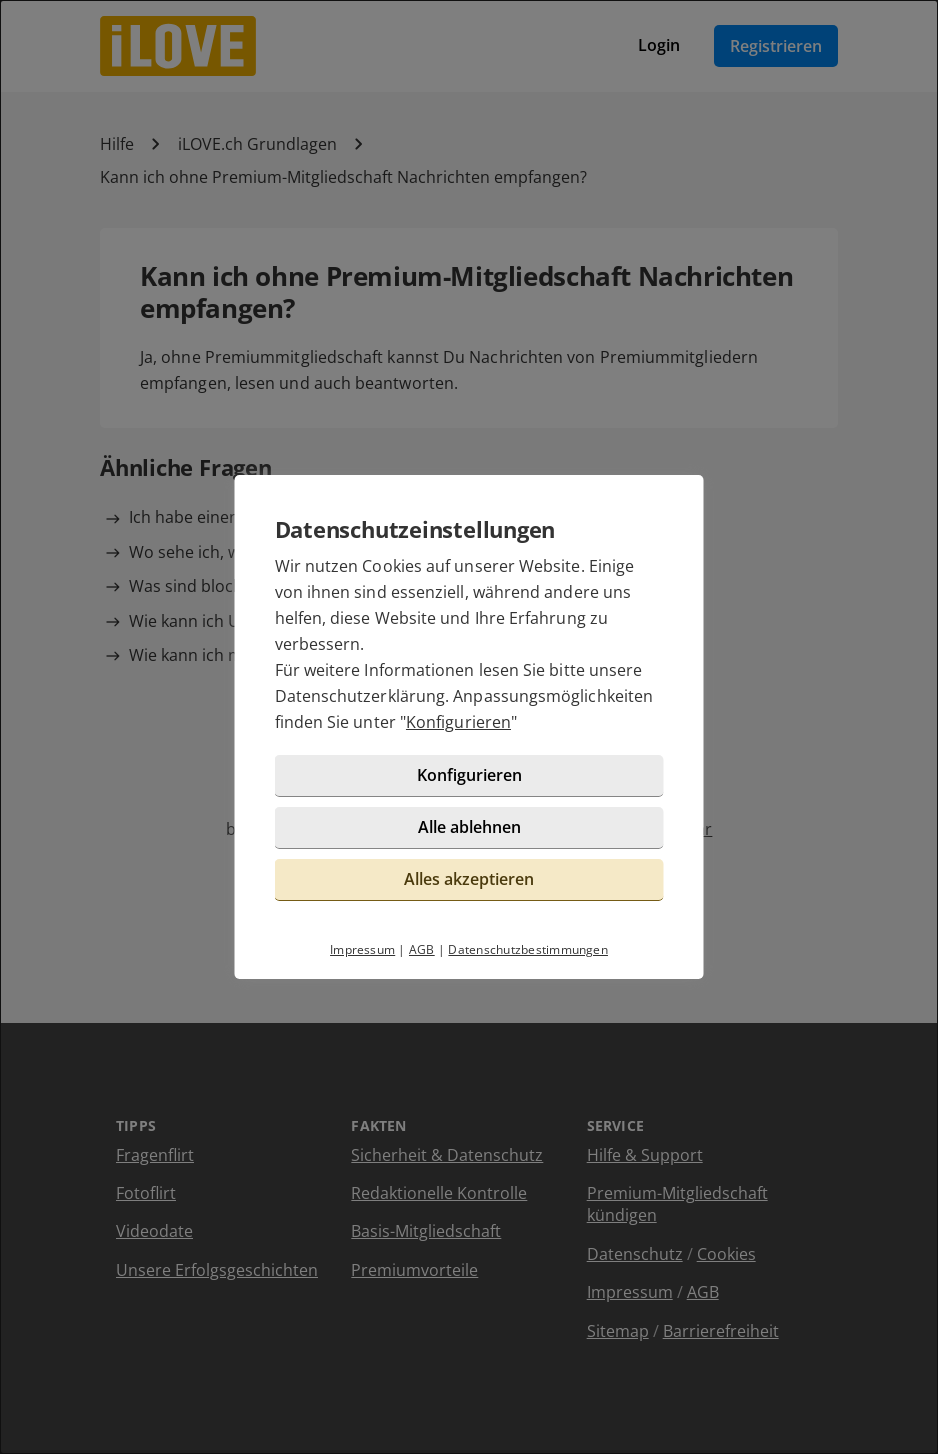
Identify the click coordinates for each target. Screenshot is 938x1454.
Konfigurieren (458, 722)
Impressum (362, 949)
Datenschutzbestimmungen (528, 949)
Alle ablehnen (469, 827)
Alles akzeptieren (469, 879)
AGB (422, 949)
